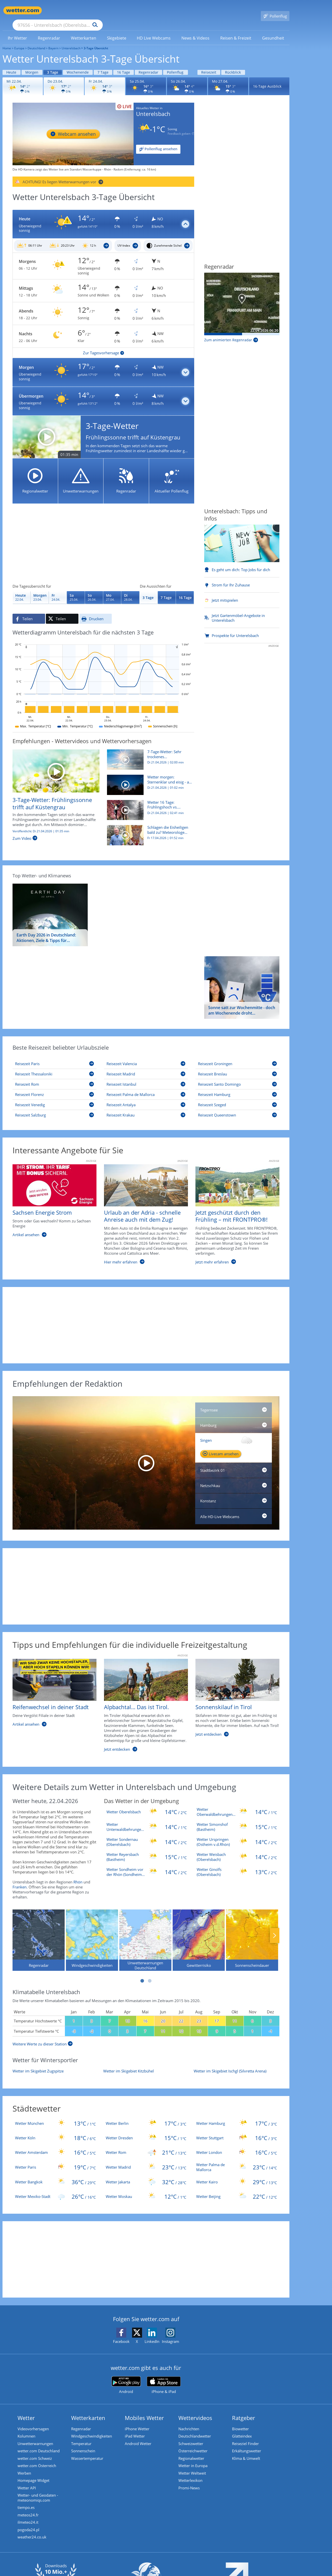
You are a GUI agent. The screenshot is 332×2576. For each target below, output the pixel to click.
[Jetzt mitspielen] (241, 593)
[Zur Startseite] (23, 10)
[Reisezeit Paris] (54, 1056)
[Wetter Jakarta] (146, 2174)
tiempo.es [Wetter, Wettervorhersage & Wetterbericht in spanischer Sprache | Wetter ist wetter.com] (26, 2501)
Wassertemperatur (87, 2451)
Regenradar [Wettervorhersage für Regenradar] (148, 65)
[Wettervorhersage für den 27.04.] (228, 79)
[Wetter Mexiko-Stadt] (55, 2189)
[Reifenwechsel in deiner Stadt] (50, 1700)
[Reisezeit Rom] (54, 1077)
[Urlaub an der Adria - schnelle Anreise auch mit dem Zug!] (142, 1209)
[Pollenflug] (275, 11)
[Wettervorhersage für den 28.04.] (130, 590)
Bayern (53, 41)
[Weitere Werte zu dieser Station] (43, 2036)
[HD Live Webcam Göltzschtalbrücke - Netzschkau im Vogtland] (233, 1478)
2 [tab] (149, 1973)
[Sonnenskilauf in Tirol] (233, 1700)
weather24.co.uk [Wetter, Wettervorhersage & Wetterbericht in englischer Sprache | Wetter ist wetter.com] (32, 2531)
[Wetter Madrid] (146, 2159)
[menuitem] (18, 31)
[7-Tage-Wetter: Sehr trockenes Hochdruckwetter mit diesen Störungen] (148, 754)
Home (7, 41)
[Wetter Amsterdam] (55, 2145)
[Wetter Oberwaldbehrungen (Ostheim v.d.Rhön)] (236, 1804)
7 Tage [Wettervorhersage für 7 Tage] (102, 65)
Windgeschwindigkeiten (91, 2429)
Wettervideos (195, 2410)
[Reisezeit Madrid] (146, 1067)
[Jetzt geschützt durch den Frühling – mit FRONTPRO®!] (233, 1209)
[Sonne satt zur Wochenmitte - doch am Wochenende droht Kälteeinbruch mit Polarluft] (241, 980)
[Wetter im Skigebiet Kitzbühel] (146, 2064)
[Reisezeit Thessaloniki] (54, 1067)
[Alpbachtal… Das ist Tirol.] (142, 1700)
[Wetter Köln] (55, 2130)
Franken (20, 1879)
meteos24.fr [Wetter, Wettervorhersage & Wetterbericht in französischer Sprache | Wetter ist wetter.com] (28, 2509)
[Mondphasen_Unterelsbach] (168, 238)
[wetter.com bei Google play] (126, 2378)
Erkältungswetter (246, 2444)
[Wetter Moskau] (146, 2189)
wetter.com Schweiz (35, 2451)
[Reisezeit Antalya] (146, 1097)
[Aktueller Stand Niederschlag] (241, 296)
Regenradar (81, 2421)
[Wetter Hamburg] (236, 2116)
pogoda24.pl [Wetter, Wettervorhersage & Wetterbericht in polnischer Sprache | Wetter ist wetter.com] (28, 2524)
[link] (18, 31)
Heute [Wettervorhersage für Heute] (11, 65)
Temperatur (81, 2436)
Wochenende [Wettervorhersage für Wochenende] (78, 65)
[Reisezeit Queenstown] (237, 1108)
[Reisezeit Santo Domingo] (237, 1077)
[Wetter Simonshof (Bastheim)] (236, 1819)
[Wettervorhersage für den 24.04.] (105, 79)
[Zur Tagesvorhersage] (103, 345)
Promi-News (189, 2481)
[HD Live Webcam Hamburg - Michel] (233, 1417)
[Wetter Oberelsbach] (146, 1804)
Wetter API (27, 2481)
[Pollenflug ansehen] (158, 141)
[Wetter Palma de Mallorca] (236, 2159)
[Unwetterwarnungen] (80, 473)
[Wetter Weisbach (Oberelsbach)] (236, 1849)
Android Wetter (138, 2436)
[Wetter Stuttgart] (236, 2130)
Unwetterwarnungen (35, 2436)
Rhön (77, 1874)
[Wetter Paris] (55, 2159)
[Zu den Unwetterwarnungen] (57, 258)
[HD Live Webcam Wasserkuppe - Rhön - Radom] (73, 126)
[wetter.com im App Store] (164, 2378)
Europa (19, 41)
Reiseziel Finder (245, 2436)
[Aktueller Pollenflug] (171, 473)
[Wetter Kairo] (236, 2174)
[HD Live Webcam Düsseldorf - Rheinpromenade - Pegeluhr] (233, 1463)
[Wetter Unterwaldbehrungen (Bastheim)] (146, 1819)
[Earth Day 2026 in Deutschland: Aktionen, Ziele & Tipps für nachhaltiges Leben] (50, 907)
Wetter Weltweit (192, 2466)
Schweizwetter (190, 2436)
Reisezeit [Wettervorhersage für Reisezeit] (208, 65)
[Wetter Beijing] (236, 2189)
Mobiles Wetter (144, 2410)
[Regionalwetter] (35, 473)
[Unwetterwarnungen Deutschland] (145, 1933)
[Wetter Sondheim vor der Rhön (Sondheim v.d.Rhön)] (146, 1864)
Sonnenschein (83, 2444)
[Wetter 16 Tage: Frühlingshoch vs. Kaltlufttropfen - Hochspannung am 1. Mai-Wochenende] (148, 805)
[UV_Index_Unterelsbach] (128, 238)
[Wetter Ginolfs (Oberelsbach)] (236, 1864)
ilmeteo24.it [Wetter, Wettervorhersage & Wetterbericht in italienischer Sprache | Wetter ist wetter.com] (28, 2516)
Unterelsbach (71, 41)
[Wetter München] (55, 2116)
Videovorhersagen (33, 2421)
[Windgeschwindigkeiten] (92, 1933)
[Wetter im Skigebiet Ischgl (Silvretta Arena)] (236, 2064)
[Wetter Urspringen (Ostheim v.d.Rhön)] (236, 1834)
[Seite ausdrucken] (95, 611)
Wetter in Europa (192, 2459)
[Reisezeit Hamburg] (237, 1087)
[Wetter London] (236, 2145)
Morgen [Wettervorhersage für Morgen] (31, 65)
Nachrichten (188, 2421)
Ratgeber (243, 2410)
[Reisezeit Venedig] (54, 1097)
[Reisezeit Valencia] (146, 1056)
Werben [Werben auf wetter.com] (24, 2466)
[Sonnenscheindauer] (252, 1933)
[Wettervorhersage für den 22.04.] (23, 79)
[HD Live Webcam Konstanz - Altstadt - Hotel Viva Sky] (233, 1493)
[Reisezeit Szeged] (237, 1097)
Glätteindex (242, 2429)
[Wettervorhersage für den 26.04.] (187, 79)
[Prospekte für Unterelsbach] (241, 628)
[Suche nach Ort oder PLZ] (95, 10)
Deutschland (36, 41)
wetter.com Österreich (37, 2459)
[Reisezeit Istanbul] (146, 1077)
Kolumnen (26, 2429)
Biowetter (240, 2421)
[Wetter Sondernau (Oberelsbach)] (146, 1834)
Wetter (26, 2410)
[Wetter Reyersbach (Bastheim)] (146, 1849)
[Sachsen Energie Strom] (50, 1209)
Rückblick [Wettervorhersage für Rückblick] (233, 65)
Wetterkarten (88, 2410)
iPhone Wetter (137, 2421)
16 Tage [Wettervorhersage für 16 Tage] (123, 65)
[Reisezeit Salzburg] (54, 1108)
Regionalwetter (191, 2451)
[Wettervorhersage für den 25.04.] (146, 79)
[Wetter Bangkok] (55, 2174)
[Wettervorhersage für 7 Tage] (167, 590)
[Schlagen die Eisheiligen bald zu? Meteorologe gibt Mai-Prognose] (148, 830)
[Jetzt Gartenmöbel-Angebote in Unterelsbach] (241, 611)
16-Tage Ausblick (267, 79)
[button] (103, 217)
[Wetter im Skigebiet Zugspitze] (55, 2064)
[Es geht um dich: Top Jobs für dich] (241, 543)
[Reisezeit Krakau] (146, 1108)
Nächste (274, 1928)
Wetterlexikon (190, 2474)
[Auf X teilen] (62, 611)
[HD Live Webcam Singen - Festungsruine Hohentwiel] (146, 1455)
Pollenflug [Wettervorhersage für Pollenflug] (175, 65)
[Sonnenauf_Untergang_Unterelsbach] (63, 238)
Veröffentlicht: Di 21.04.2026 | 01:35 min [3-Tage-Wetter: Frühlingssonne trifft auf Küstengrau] (41, 824)
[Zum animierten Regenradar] (231, 333)
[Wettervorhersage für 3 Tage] (149, 590)
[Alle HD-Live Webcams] (233, 1509)
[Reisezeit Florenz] (54, 1087)
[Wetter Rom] (146, 2145)
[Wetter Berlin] (146, 2116)
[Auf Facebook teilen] (29, 611)
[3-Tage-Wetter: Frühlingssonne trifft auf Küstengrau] (103, 429)
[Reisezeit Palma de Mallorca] (146, 1087)
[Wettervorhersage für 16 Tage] (185, 590)
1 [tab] (142, 1973)
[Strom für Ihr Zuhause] (241, 577)
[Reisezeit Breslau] (237, 1067)
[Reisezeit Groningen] (237, 1056)
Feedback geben (181, 126)
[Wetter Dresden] (146, 2130)
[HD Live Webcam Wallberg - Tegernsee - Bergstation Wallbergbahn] (233, 1402)
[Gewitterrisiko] (199, 1933)
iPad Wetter (135, 2429)
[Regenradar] (126, 473)
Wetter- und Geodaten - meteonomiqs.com (38, 2492)
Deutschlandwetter (194, 2429)
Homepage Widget (33, 2474)
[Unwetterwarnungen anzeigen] (103, 174)
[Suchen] (134, 10)
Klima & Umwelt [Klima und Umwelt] (246, 2451)
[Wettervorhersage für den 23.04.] (64, 79)
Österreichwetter (192, 2444)
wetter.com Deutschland (39, 2444)
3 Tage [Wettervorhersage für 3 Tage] (52, 65)
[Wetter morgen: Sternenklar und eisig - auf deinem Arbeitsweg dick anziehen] (148, 780)
